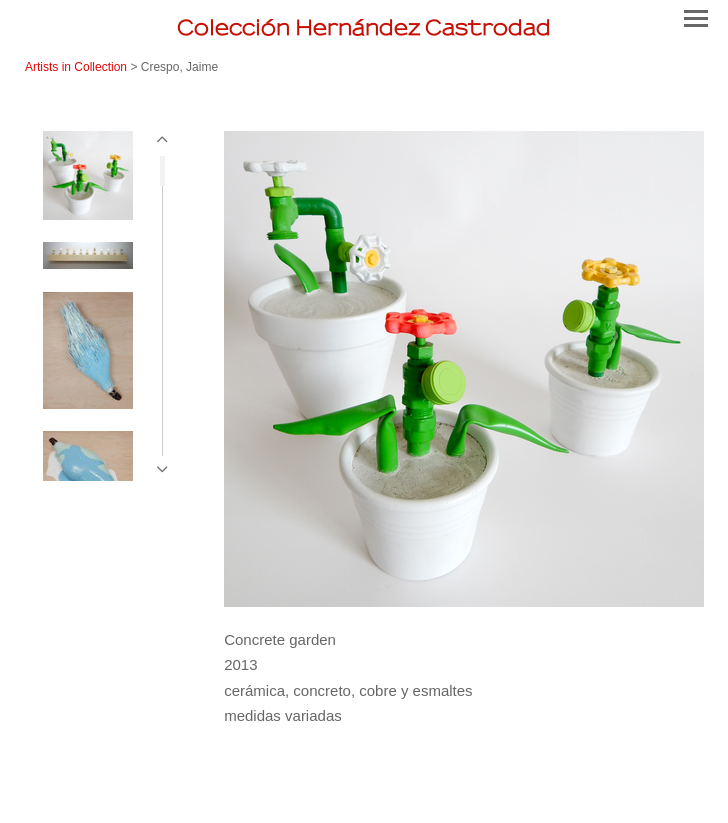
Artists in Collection (76, 67)
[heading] (364, 27)
